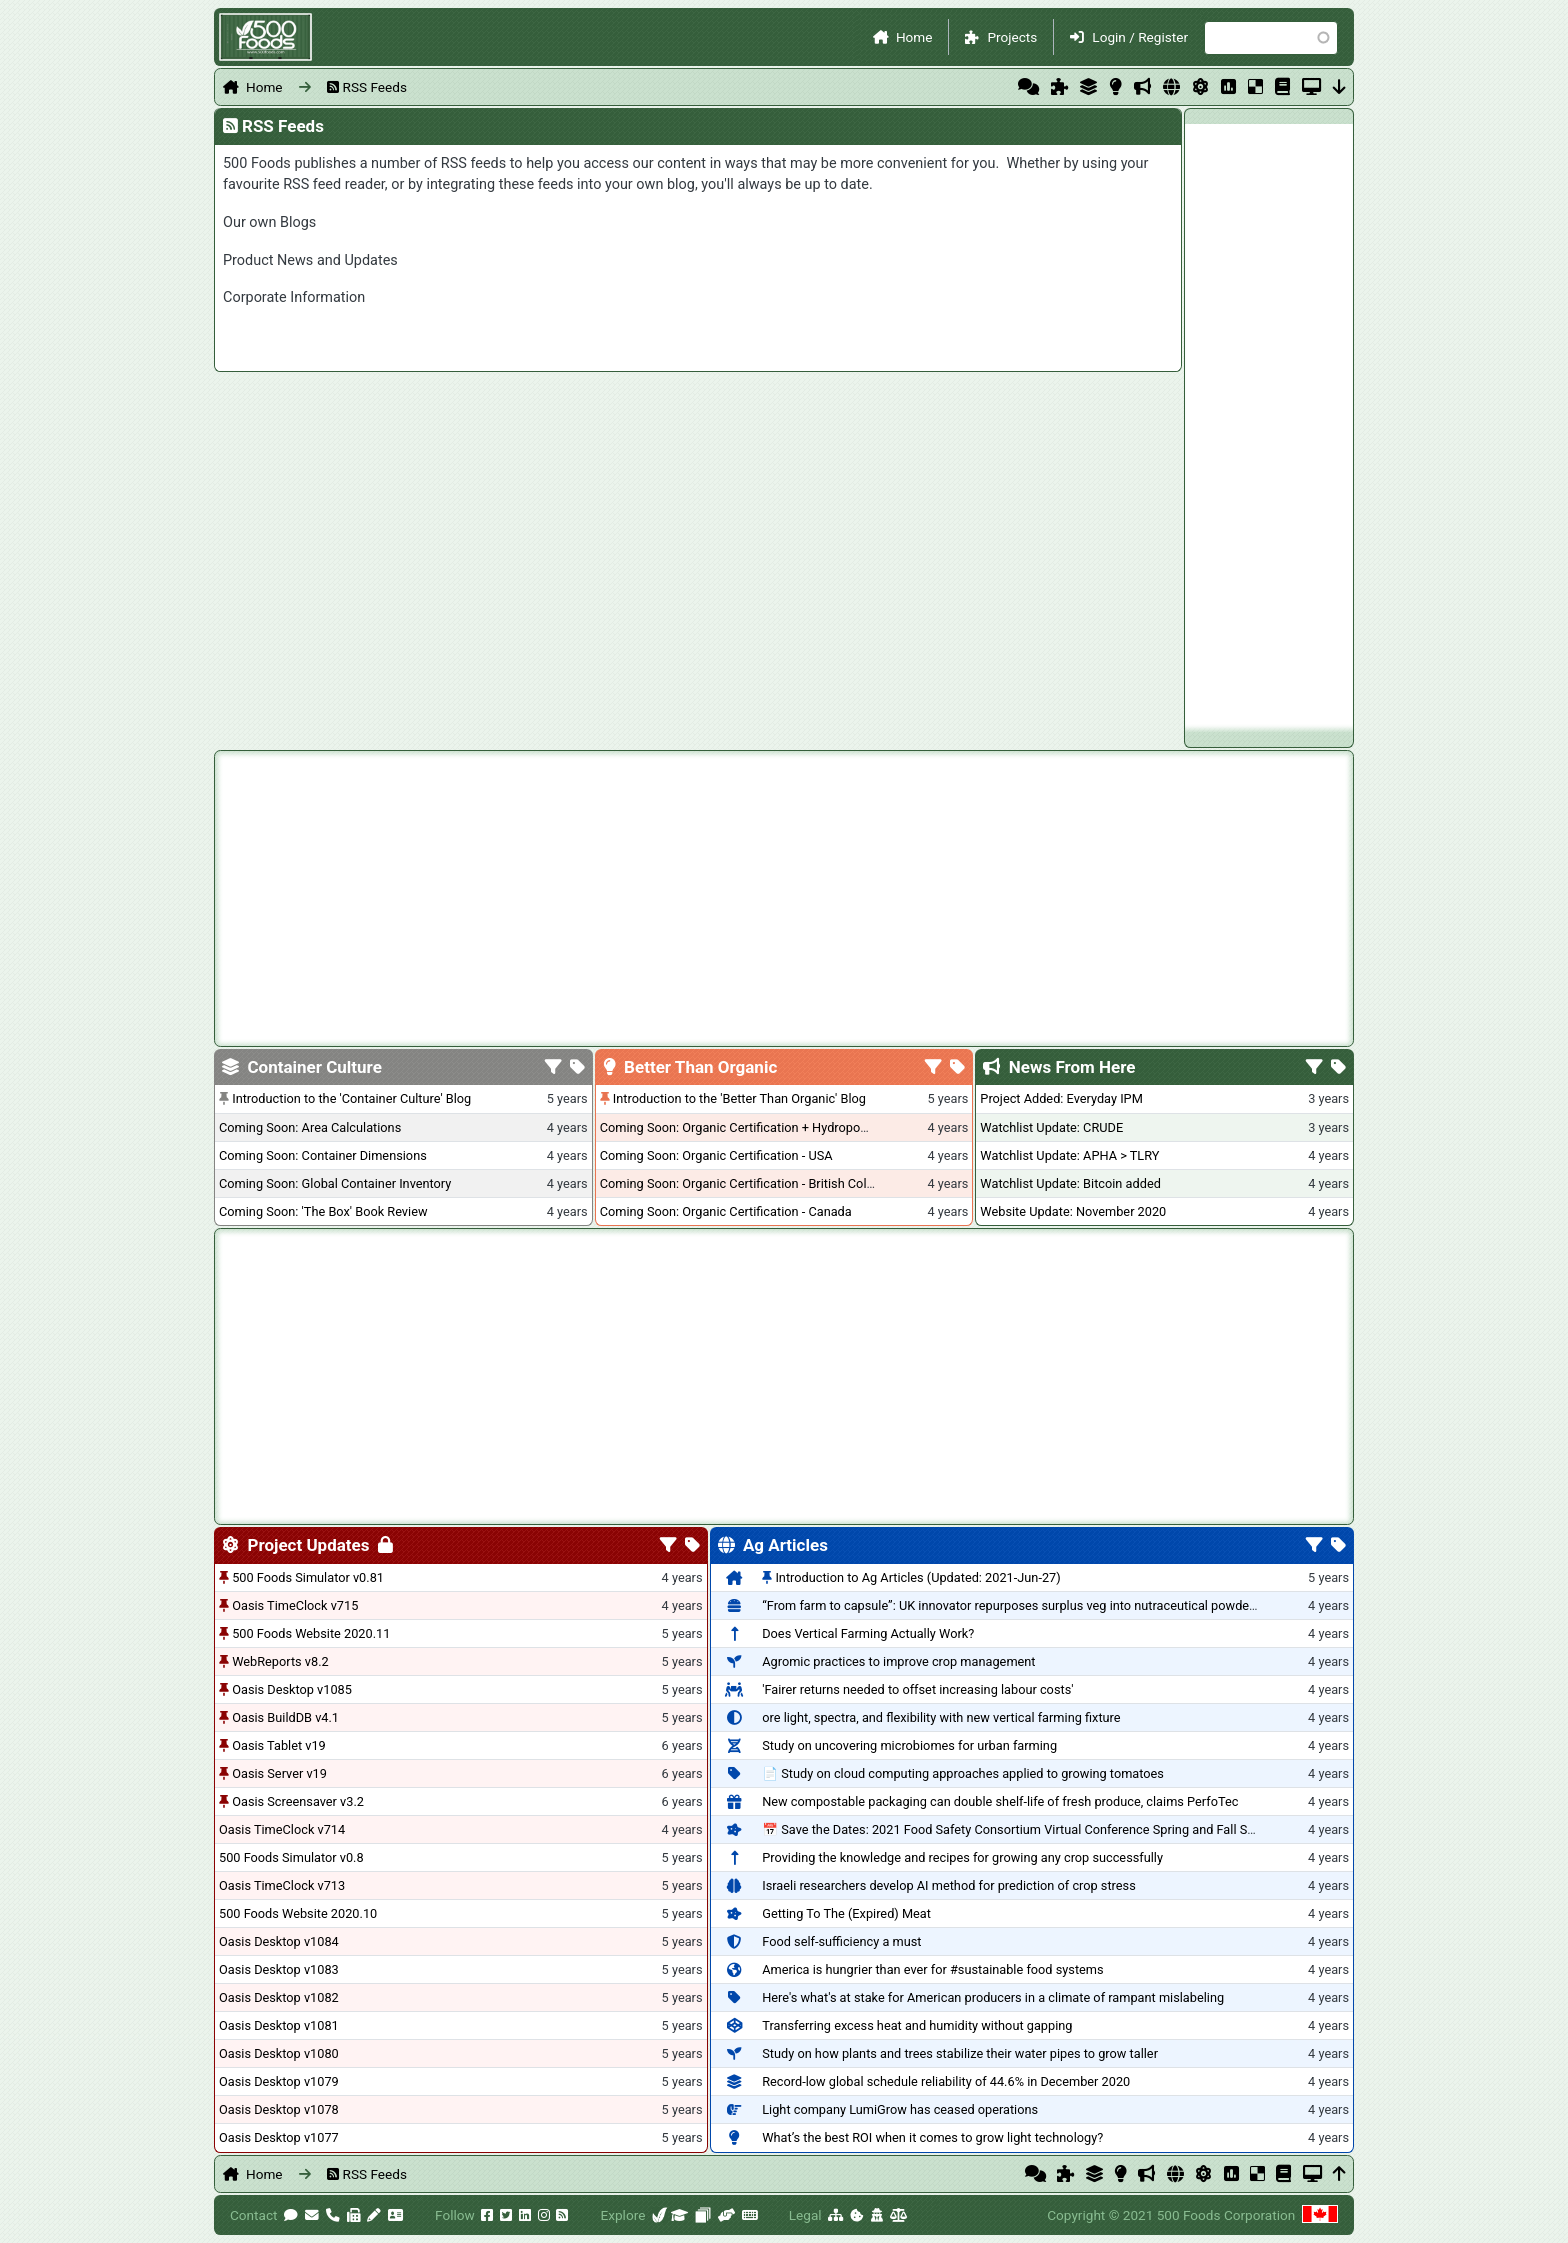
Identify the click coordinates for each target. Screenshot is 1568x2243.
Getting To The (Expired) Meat (846, 1913)
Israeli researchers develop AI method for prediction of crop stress (949, 1885)
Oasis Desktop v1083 (279, 1969)
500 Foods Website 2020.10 (298, 1913)
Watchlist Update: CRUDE (1051, 1127)
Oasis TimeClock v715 (295, 1605)
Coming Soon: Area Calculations (310, 1127)
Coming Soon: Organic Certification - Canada (726, 1211)
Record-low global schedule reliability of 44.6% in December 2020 (946, 2081)
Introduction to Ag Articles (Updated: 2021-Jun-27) (917, 1577)
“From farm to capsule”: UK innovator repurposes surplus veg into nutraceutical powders (1011, 1605)
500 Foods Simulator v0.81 (308, 1577)
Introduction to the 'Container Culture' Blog (351, 1098)
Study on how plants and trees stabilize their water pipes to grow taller (960, 2053)
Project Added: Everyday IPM (1061, 1098)
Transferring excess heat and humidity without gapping (917, 2025)
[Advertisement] (1269, 424)
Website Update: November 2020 (1073, 1211)
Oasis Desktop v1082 (279, 1997)
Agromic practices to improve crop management (898, 1661)
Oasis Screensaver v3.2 (298, 1801)
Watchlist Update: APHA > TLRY (1069, 1155)
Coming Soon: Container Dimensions (323, 1155)
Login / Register (1140, 37)
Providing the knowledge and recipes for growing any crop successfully (962, 1857)
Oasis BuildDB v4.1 (285, 1717)
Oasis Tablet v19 (279, 1745)
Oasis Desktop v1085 (292, 1689)
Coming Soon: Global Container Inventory (335, 1183)
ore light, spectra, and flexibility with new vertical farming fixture (941, 1717)
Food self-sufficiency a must (841, 1941)
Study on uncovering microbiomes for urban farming (909, 1745)
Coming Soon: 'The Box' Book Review (323, 1211)
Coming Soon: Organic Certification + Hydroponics (742, 1127)
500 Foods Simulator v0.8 (291, 1857)
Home (914, 37)
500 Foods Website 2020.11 (311, 1633)
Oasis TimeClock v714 (282, 1829)
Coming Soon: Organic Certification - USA (716, 1155)
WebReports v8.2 (280, 1661)
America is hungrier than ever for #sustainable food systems (932, 1969)
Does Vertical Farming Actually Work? (868, 1633)
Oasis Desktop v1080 (279, 2053)
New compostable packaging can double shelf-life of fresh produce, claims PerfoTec (1000, 1801)
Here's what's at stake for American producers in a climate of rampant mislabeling (993, 1997)
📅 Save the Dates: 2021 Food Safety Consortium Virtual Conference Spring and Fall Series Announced (1052, 1829)
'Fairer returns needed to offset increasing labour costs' (917, 1689)
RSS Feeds (375, 87)
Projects (1012, 37)
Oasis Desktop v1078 (279, 2109)
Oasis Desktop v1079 (279, 2081)
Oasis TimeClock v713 (282, 1885)
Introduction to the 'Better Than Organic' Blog (739, 1098)
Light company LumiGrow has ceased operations (900, 2109)
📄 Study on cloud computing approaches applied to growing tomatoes (963, 1773)
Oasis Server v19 (279, 1773)
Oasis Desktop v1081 (279, 2025)
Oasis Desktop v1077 (279, 2137)
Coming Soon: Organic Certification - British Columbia (751, 1183)
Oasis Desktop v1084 (279, 1941)
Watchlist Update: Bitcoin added (1070, 1183)
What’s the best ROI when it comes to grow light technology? (932, 2137)
